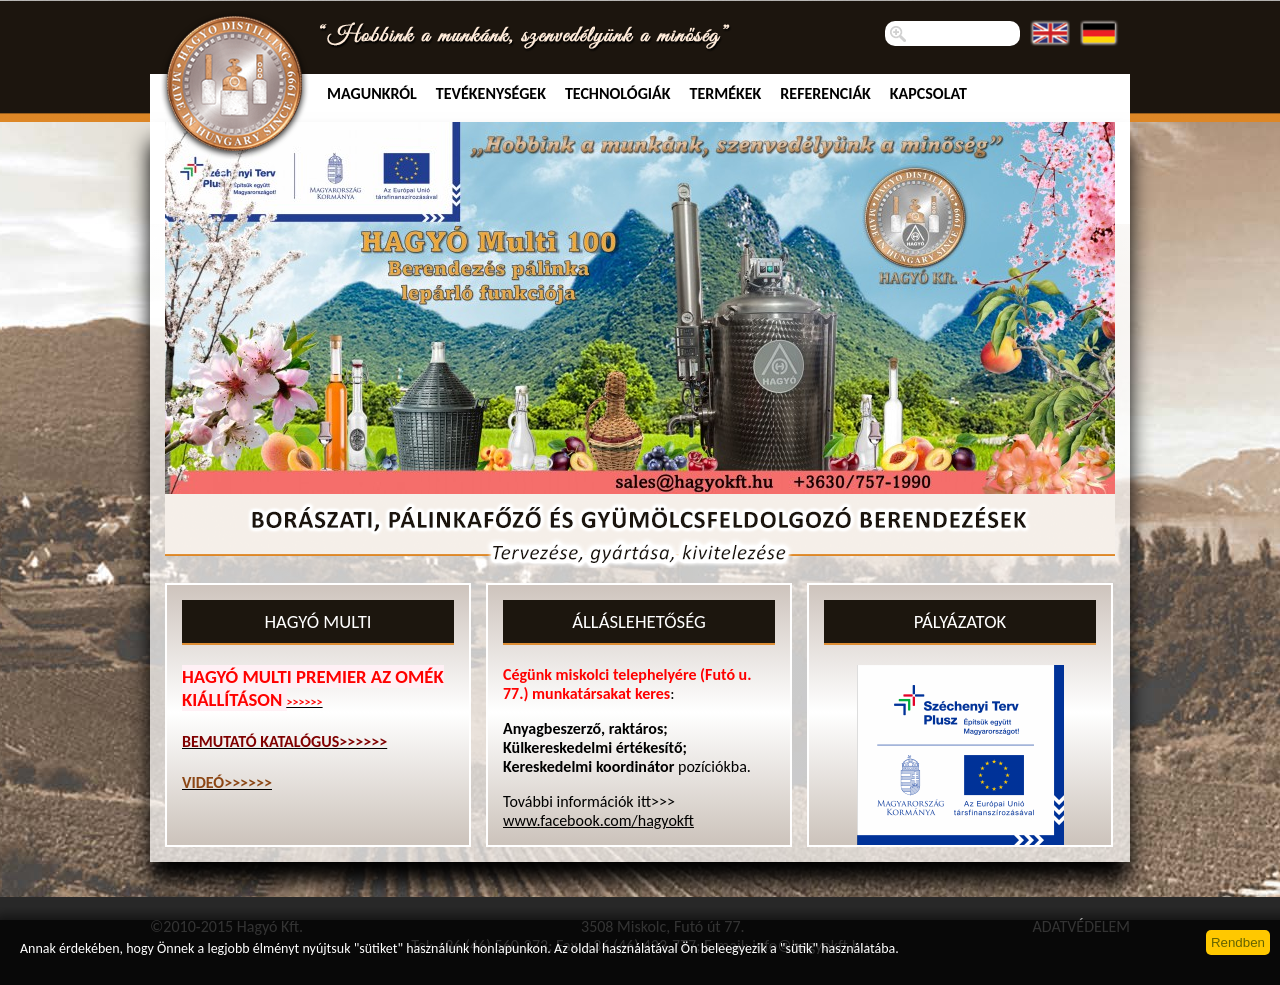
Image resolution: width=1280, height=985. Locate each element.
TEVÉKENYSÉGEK (491, 93)
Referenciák (825, 93)
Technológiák (618, 93)
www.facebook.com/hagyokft (598, 820)
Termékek (726, 93)
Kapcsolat (928, 93)
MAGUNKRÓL (372, 93)
